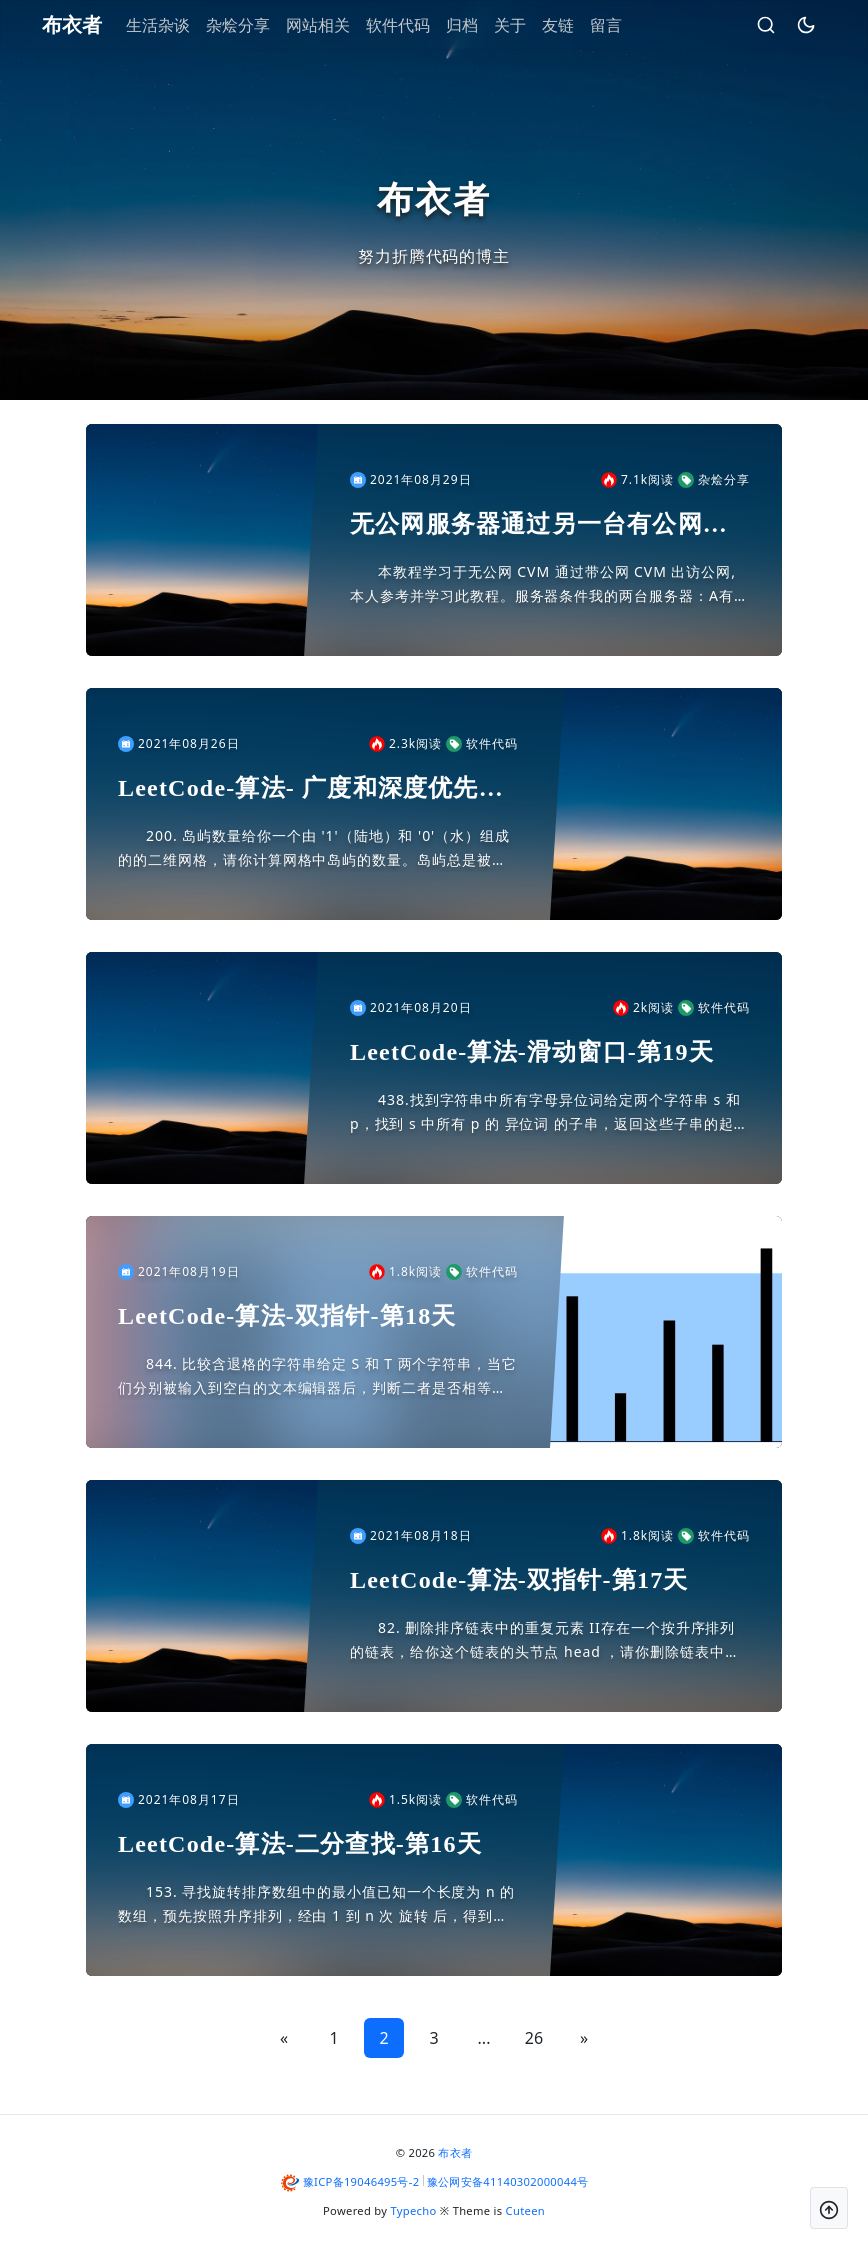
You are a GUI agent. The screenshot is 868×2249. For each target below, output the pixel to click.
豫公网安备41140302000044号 (508, 2181)
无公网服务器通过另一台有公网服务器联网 (539, 525)
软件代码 (417, 25)
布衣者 (455, 2152)
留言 (625, 25)
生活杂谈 (177, 25)
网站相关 (337, 25)
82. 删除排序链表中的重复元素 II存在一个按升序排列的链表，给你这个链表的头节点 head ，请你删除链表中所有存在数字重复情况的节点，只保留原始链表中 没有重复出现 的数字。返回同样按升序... (547, 1641)
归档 (481, 25)
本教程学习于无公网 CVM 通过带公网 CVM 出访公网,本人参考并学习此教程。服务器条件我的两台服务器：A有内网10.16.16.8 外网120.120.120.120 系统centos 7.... (549, 585)
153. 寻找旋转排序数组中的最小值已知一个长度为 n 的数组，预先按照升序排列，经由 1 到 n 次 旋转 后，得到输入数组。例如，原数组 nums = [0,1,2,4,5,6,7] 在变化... (316, 1905)
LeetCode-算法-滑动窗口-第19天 (532, 1052)
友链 (577, 25)
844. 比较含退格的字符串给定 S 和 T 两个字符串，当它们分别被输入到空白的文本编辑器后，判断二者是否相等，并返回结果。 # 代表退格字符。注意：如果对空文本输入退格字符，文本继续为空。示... (317, 1377)
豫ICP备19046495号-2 (361, 2181)
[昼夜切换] (787, 25)
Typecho (414, 2210)
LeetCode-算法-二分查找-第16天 (300, 1844)
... (484, 2038)
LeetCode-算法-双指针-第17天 (519, 1580)
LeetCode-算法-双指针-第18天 (287, 1316)
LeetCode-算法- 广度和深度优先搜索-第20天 (311, 789)
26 (534, 2038)
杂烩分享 (257, 25)
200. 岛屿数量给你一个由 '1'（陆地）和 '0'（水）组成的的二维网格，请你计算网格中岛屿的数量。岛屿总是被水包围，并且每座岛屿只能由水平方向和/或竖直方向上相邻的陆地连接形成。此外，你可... (315, 849)
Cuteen (525, 2210)
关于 (529, 25)
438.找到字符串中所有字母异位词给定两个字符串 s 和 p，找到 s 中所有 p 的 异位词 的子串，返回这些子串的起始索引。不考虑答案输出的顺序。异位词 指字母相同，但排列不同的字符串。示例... (549, 1113)
